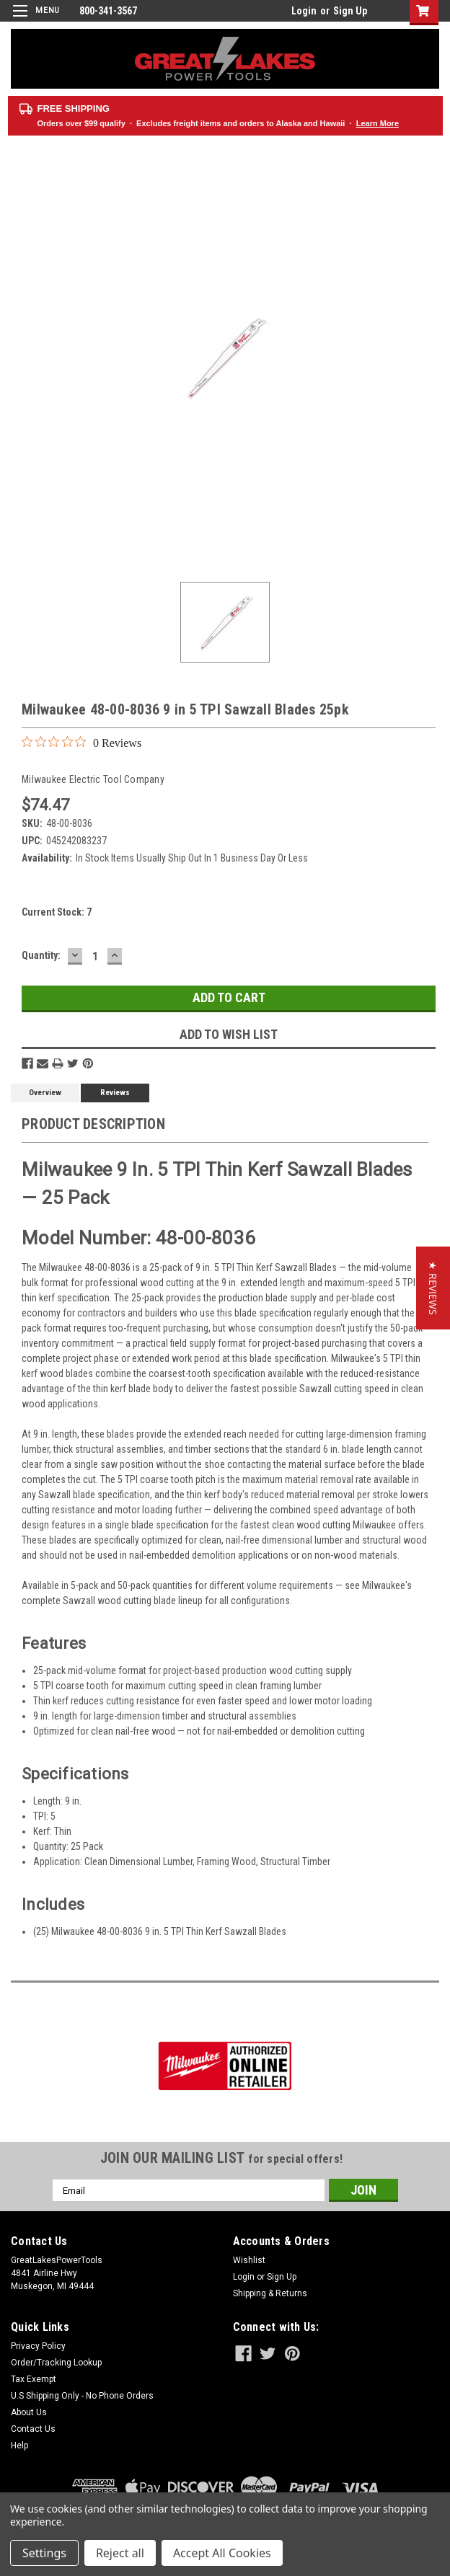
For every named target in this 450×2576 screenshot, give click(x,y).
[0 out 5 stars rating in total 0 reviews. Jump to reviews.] (81, 742)
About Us (29, 2412)
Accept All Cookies (222, 2553)
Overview (45, 1092)
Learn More (377, 123)
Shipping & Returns (270, 2293)
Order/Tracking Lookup (56, 2363)
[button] (433, 1288)
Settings (44, 2553)
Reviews (115, 1092)
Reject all (120, 2553)
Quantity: (41, 955)
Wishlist (249, 2260)
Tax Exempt (33, 2379)
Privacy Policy (38, 2346)
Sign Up (350, 11)
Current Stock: (57, 912)
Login (304, 11)
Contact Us (33, 2429)
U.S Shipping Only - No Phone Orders (82, 2396)
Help (19, 2445)
